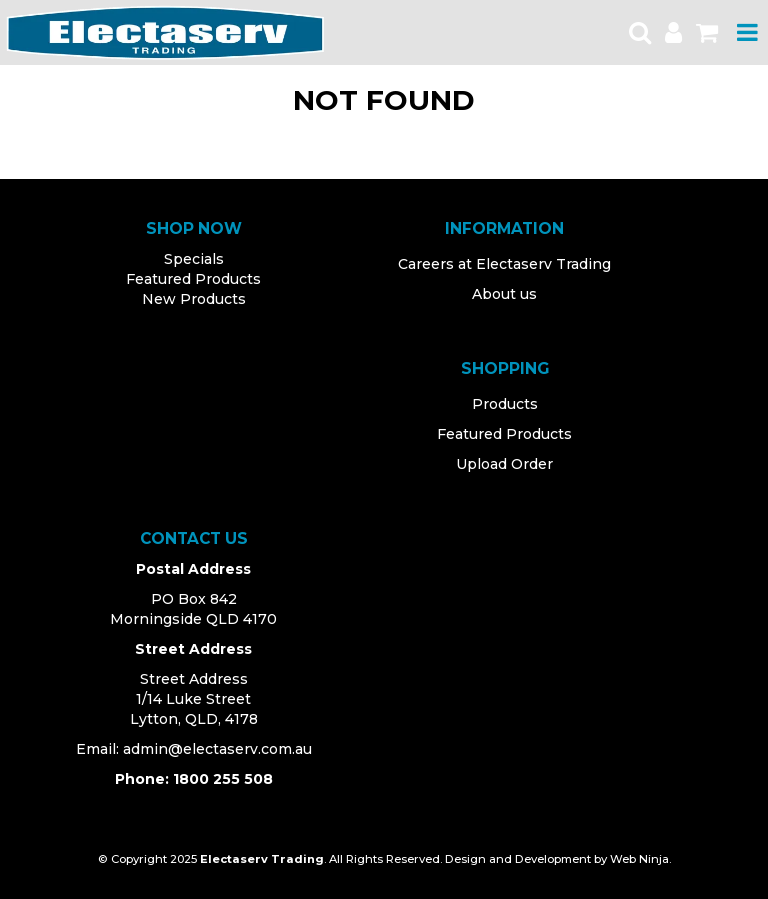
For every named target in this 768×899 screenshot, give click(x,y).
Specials (194, 259)
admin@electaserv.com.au (217, 749)
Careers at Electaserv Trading (504, 264)
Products (505, 404)
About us (504, 294)
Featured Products (193, 279)
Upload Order (504, 464)
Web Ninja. (640, 859)
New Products (194, 299)
